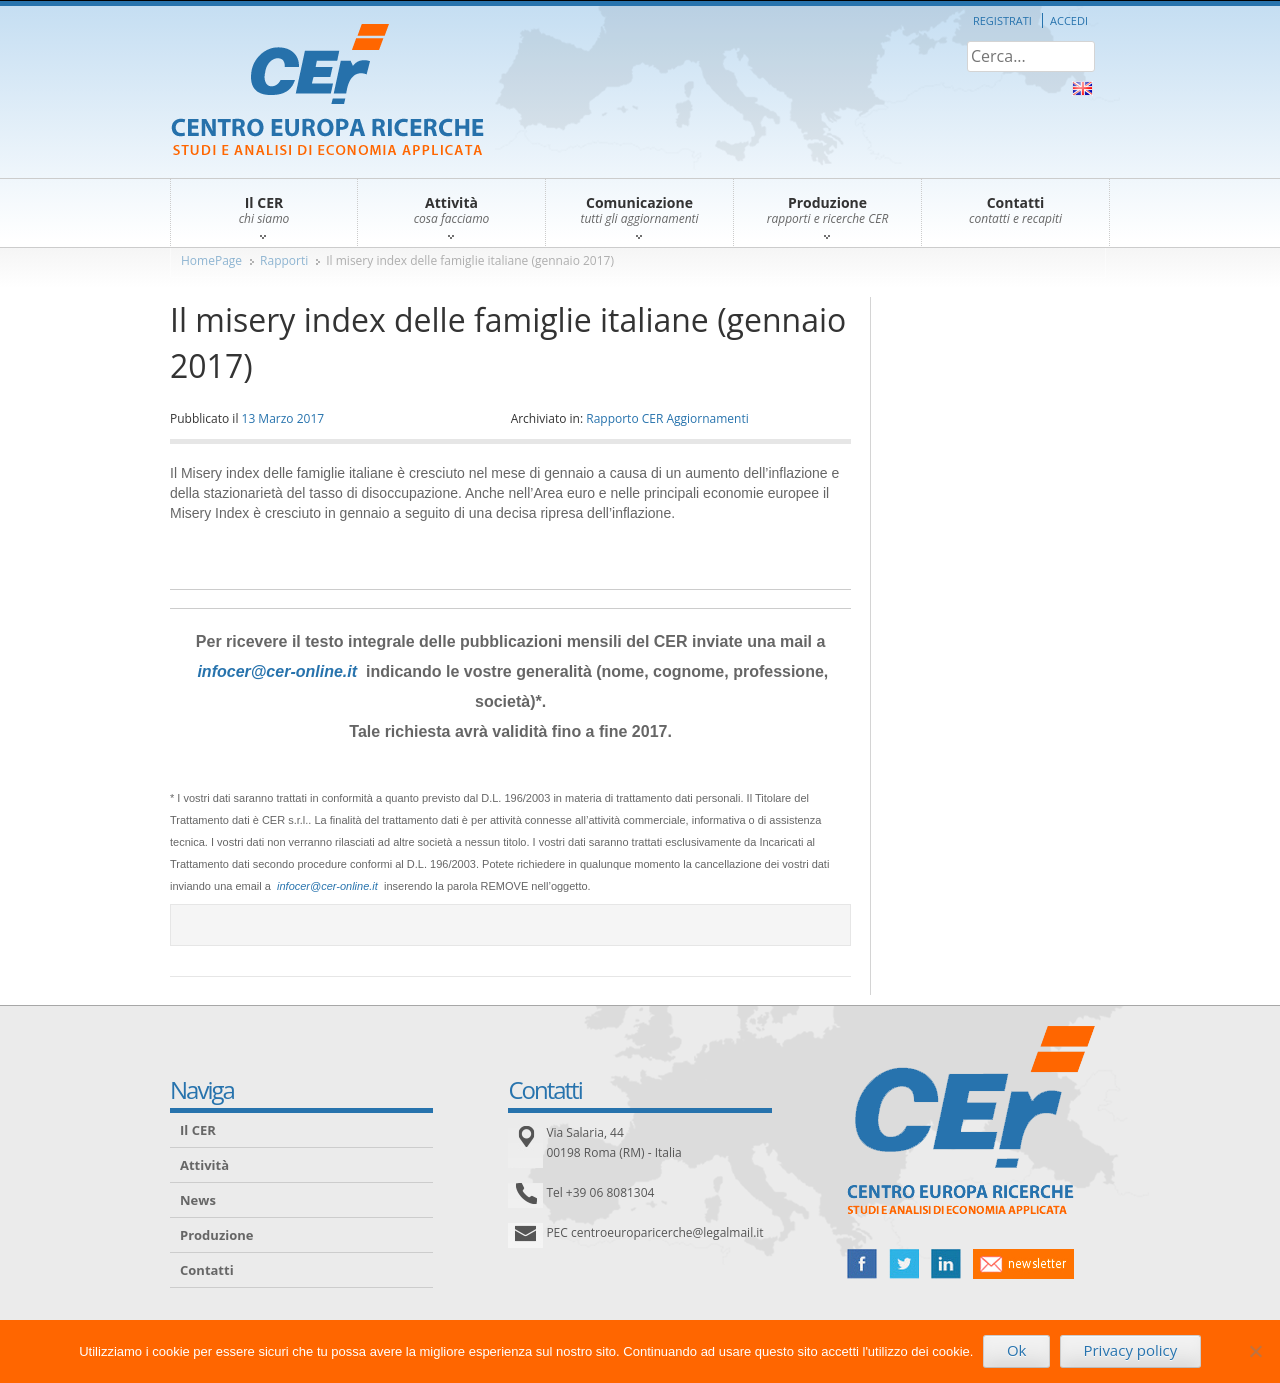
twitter (904, 1264)
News (198, 1200)
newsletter (1023, 1264)
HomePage (211, 260)
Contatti (207, 1270)
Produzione (216, 1235)
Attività (204, 1165)
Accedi (1069, 20)
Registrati (1002, 20)
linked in (946, 1264)
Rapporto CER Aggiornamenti (667, 418)
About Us (1082, 88)
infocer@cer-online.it (277, 671)
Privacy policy (1130, 1350)
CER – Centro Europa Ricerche (327, 91)
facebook (862, 1264)
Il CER (198, 1130)
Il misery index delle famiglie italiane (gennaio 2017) (470, 260)
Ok (1017, 1350)
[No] (1255, 1351)
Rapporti (284, 260)
